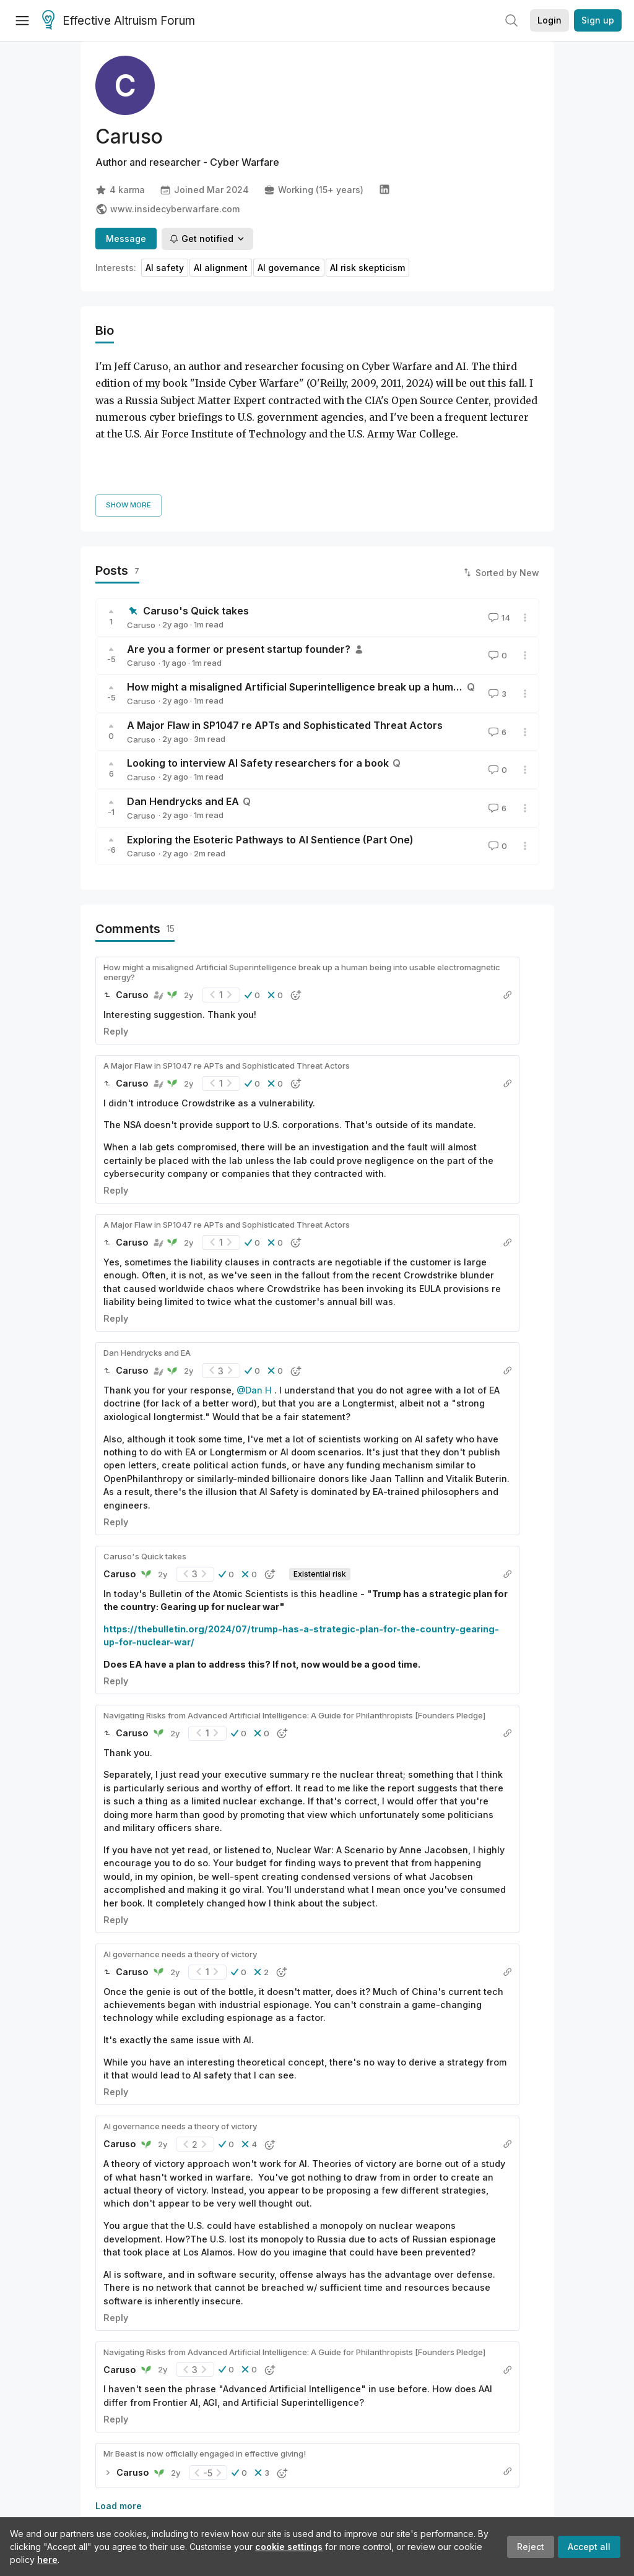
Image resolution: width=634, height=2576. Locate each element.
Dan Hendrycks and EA (183, 727)
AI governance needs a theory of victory (180, 1880)
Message (126, 238)
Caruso (141, 551)
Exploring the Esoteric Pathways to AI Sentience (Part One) (270, 765)
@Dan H (254, 1316)
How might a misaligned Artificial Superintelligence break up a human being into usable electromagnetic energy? (301, 898)
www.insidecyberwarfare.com (167, 209)
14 (498, 543)
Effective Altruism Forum (118, 21)
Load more (118, 2431)
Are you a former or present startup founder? (238, 575)
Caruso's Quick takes (196, 536)
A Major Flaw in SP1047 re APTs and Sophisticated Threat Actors (285, 651)
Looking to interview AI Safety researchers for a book (258, 689)
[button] (252, 920)
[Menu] (22, 20)
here (47, 2559)
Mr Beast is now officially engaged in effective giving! (204, 2379)
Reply (115, 957)
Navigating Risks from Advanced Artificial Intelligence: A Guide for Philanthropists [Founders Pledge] (294, 1641)
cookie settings (289, 2546)
